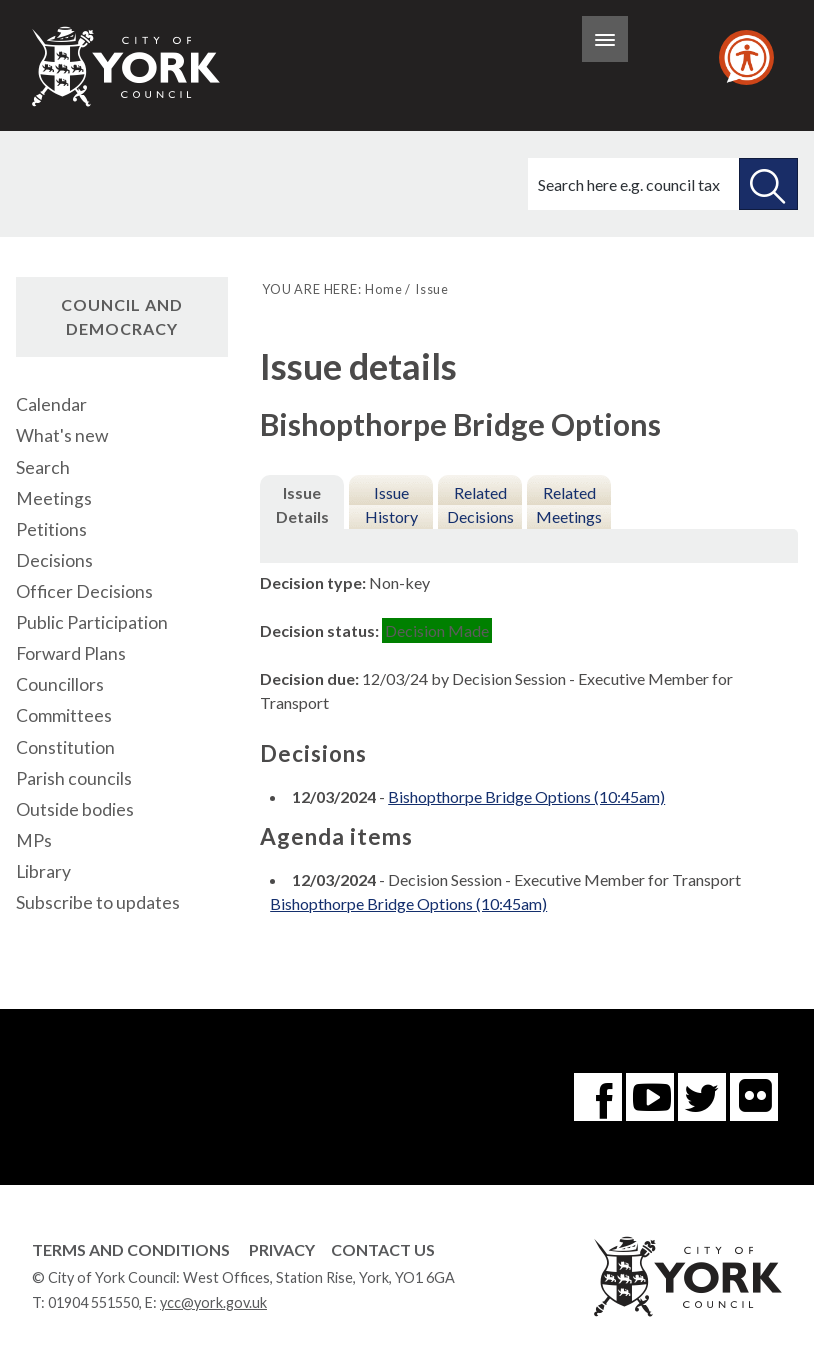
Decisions (54, 560)
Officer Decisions (84, 591)
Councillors (60, 684)
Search (43, 467)
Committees (64, 715)
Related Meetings (569, 504)
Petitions (51, 529)
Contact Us (383, 1249)
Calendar (51, 404)
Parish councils (74, 778)
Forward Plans (71, 653)
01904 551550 (93, 1302)
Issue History (391, 504)
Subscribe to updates (98, 902)
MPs (34, 840)
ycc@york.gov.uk (213, 1302)
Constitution (65, 747)
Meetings (54, 498)
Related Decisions (480, 504)
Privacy (282, 1249)
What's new (62, 435)
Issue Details (302, 504)
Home (383, 289)
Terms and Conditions (131, 1249)
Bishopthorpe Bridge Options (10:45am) (526, 796)
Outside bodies (75, 809)
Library (43, 871)
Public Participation (92, 622)
